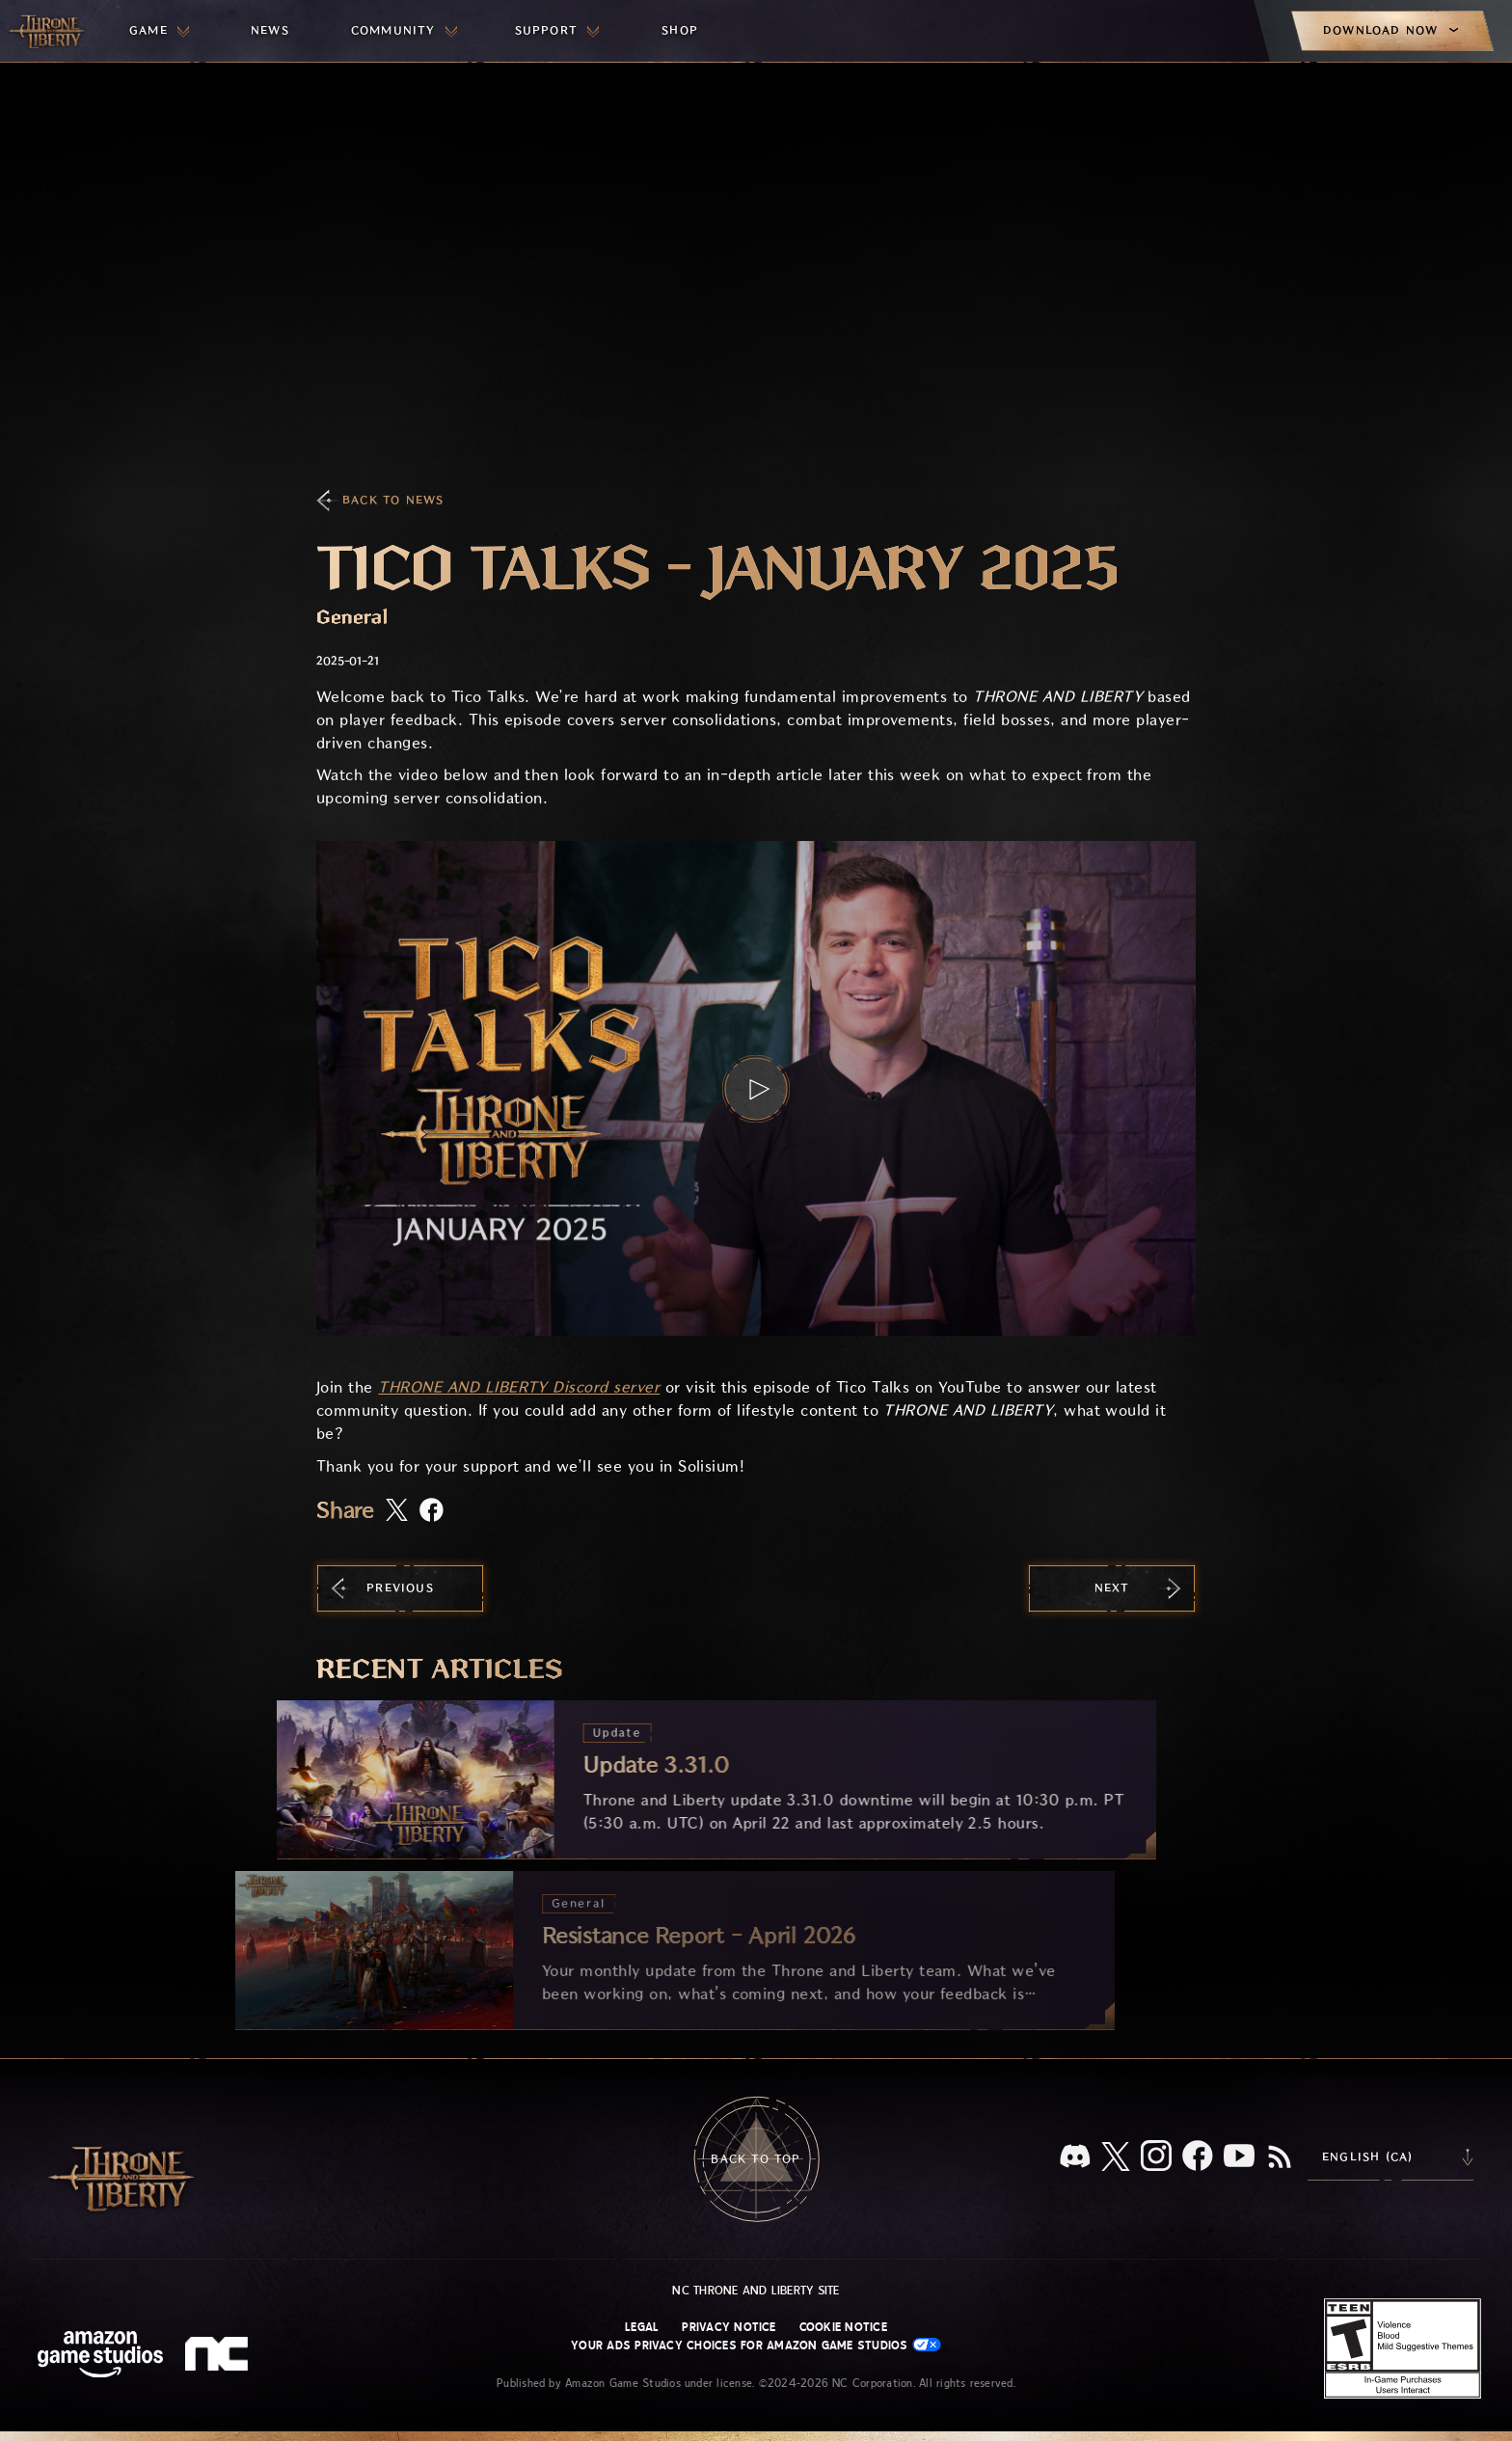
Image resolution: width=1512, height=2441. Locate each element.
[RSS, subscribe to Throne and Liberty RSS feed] (1279, 2158)
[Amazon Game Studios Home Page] (100, 2356)
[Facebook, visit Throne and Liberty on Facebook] (1197, 2157)
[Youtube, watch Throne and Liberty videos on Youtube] (1239, 2157)
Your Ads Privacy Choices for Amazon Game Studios (756, 2345)
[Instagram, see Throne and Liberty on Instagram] (1156, 2157)
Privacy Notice (728, 2327)
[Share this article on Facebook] (431, 1512)
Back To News (393, 500)
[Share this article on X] (397, 1511)
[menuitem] (159, 31)
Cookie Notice (843, 2327)
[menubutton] (159, 31)
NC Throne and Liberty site (755, 2290)
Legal (642, 2327)
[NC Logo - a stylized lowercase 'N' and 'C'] (219, 2356)
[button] (756, 1088)
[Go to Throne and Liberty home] (48, 31)
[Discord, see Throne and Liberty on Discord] (1075, 2158)
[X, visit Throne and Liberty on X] (1115, 2158)
